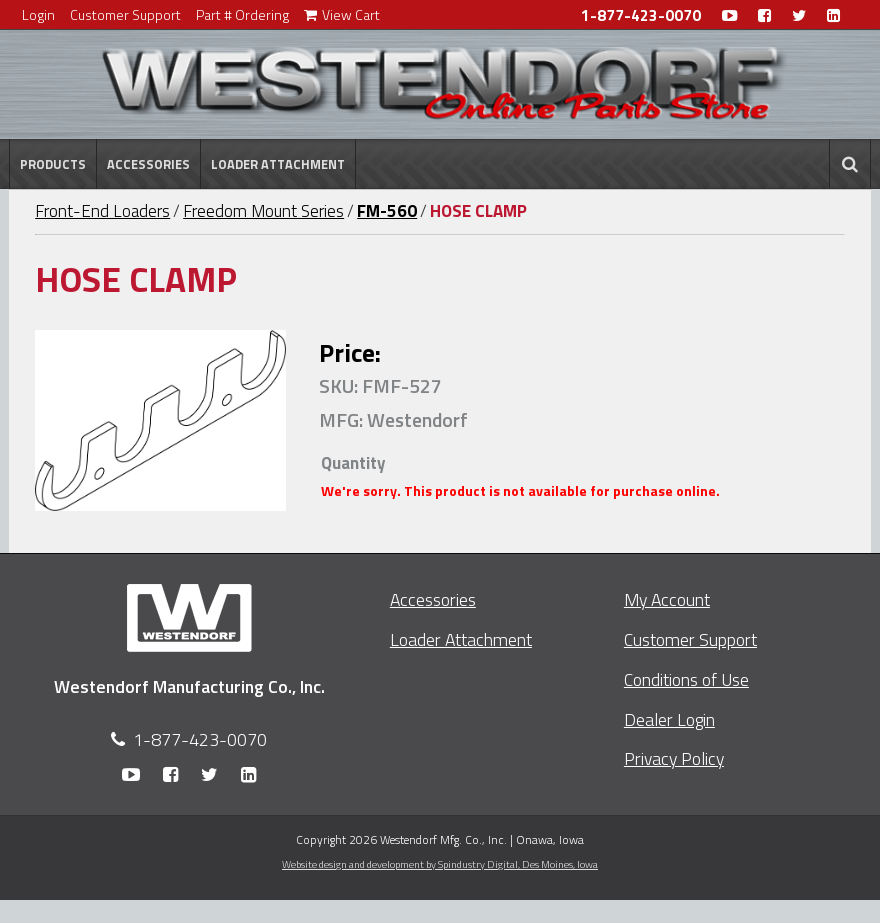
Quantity (353, 463)
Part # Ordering (242, 14)
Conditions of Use (686, 679)
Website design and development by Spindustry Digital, (440, 864)
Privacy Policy (674, 758)
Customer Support (125, 14)
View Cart (342, 14)
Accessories (148, 164)
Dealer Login (669, 719)
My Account (667, 599)
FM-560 (387, 211)
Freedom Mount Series (263, 211)
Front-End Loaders (102, 211)
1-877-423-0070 (641, 15)
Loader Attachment (278, 164)
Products (53, 164)
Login (38, 14)
